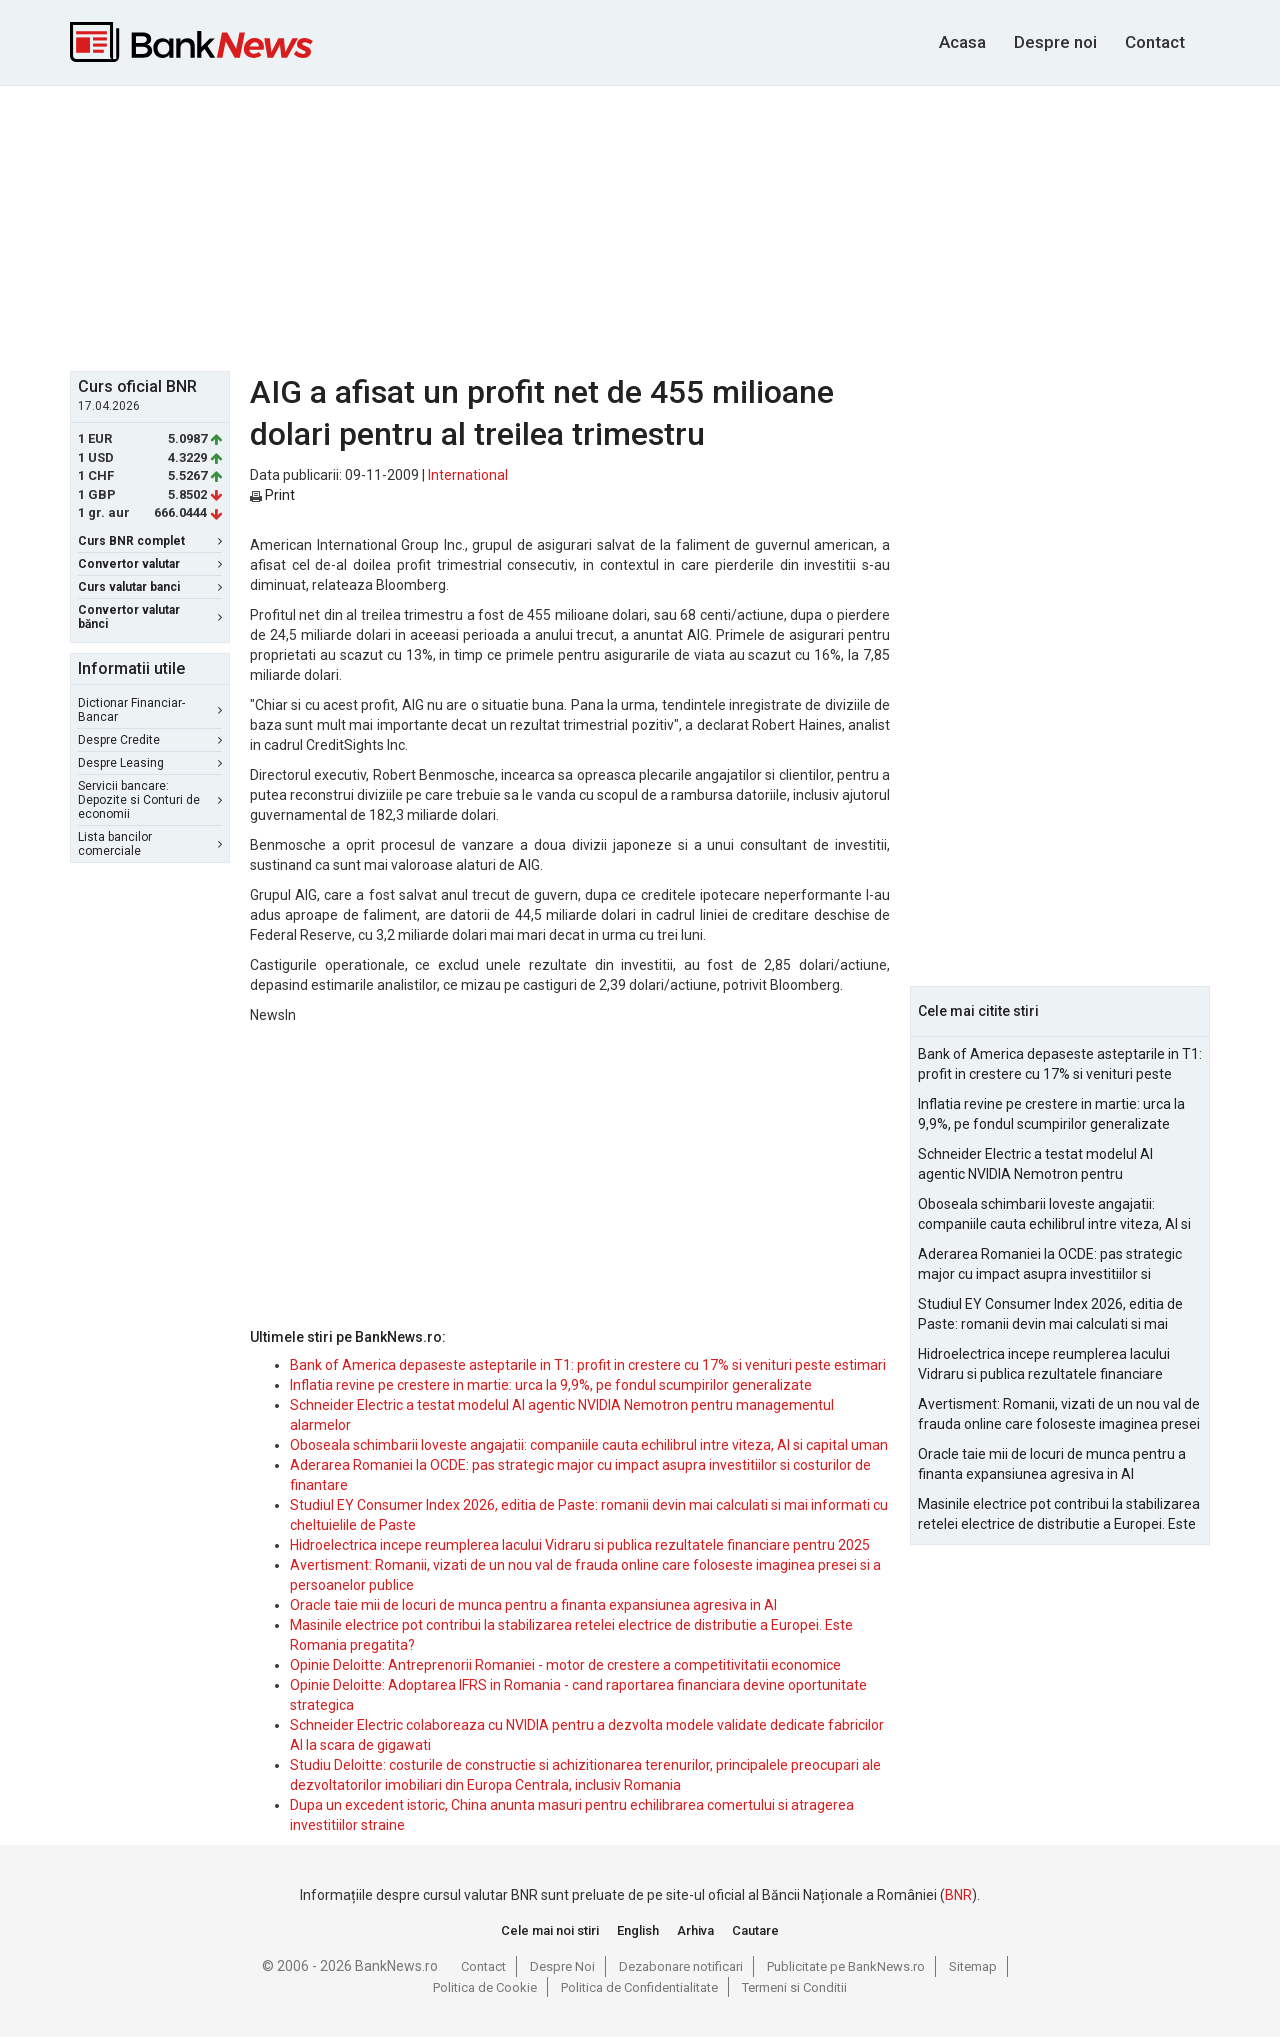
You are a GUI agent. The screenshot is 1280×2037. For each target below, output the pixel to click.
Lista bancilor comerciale (150, 844)
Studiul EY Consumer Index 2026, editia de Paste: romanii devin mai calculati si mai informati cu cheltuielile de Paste (1050, 1315)
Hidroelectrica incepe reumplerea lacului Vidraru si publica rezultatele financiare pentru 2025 (580, 1545)
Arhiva (695, 1930)
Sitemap (973, 1966)
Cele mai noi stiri (550, 1930)
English (638, 1930)
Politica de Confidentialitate (639, 1987)
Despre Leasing (150, 763)
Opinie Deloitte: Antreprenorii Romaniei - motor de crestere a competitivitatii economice (565, 1665)
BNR (958, 1895)
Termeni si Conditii (794, 1987)
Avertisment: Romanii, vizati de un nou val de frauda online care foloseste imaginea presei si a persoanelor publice (1059, 1415)
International (468, 475)
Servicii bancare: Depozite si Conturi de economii (150, 800)
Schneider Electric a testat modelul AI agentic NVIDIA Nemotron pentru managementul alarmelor (1035, 1165)
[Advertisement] (640, 226)
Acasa (962, 42)
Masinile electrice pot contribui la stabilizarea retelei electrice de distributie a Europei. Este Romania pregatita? (1059, 1515)
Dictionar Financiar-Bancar (150, 710)
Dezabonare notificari (681, 1966)
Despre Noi (562, 1966)
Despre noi (1055, 42)
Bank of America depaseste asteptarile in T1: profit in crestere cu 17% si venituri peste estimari (588, 1365)
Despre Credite (150, 740)
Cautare (755, 1930)
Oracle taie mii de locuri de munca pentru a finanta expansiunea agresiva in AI (533, 1605)
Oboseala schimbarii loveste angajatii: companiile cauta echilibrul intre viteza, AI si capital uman (589, 1445)
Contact (1155, 42)
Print (272, 495)
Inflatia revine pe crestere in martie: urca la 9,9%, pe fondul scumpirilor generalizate (551, 1385)
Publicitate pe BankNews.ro (846, 1966)
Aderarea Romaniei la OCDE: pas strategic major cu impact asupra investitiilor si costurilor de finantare (1050, 1265)
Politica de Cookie (485, 1987)
